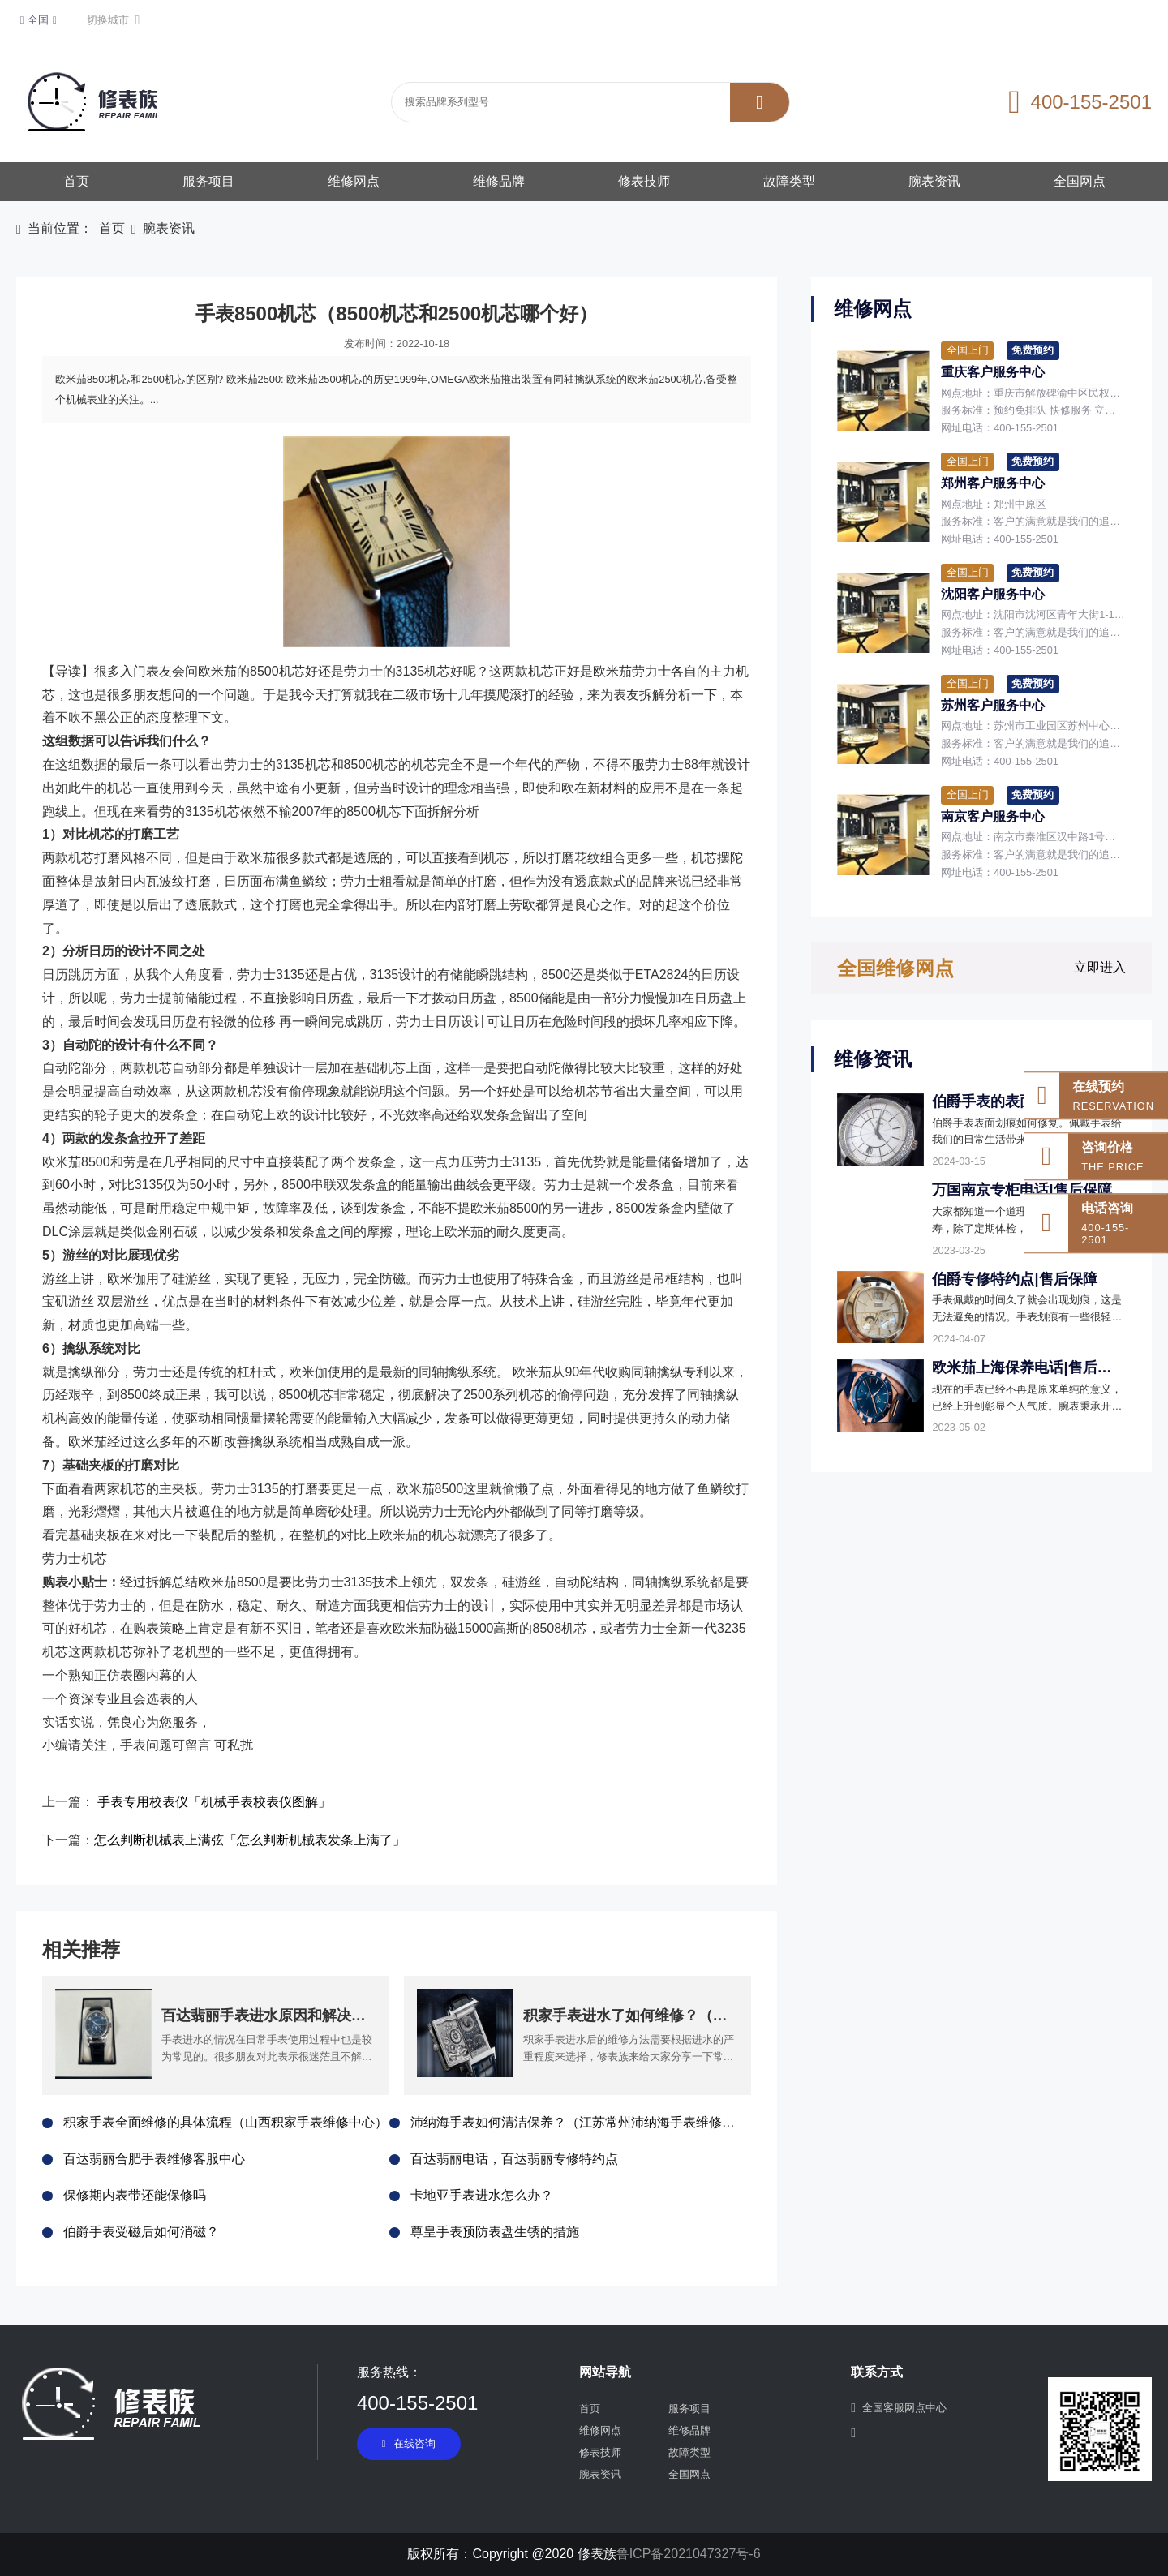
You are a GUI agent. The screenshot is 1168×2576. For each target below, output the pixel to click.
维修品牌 (499, 181)
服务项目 (208, 181)
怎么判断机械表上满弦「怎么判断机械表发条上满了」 (250, 1840)
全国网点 (1080, 181)
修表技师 (644, 181)
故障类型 (789, 181)
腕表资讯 (934, 181)
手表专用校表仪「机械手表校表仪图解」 (214, 1802)
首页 (76, 181)
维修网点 (354, 181)
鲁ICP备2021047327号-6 (688, 2554)
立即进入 (1100, 967)
